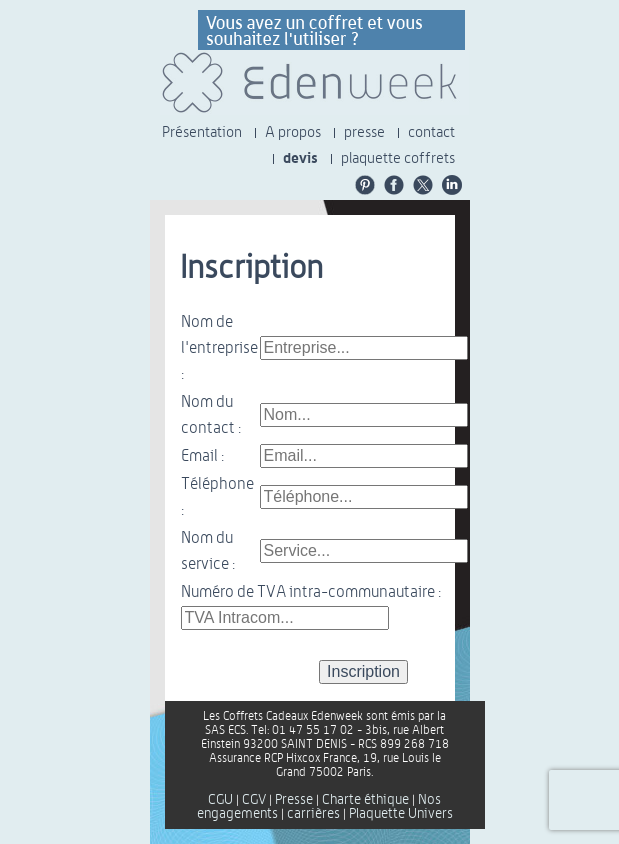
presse (364, 132)
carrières (313, 814)
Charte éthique (365, 800)
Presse (294, 800)
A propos (293, 132)
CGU (220, 800)
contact (431, 132)
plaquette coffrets (398, 158)
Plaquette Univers (401, 814)
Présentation (202, 132)
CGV (254, 800)
